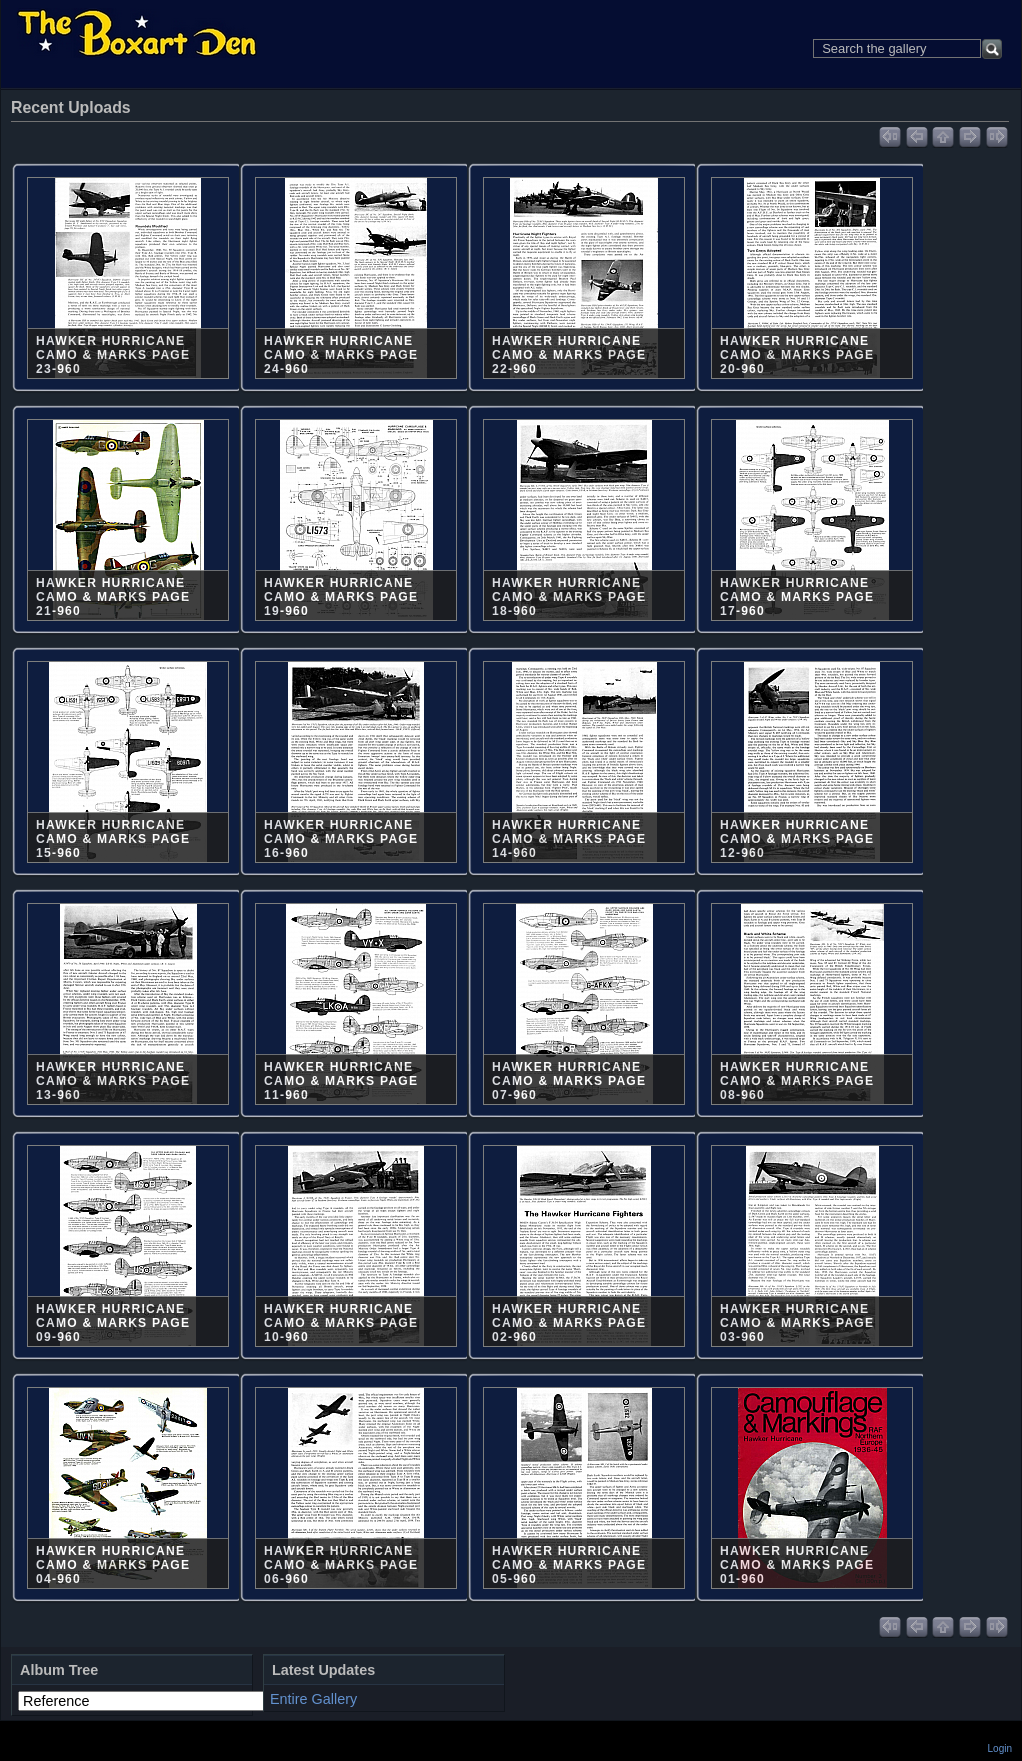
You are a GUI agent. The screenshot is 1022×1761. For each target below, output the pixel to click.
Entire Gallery (313, 1699)
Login (1000, 1748)
